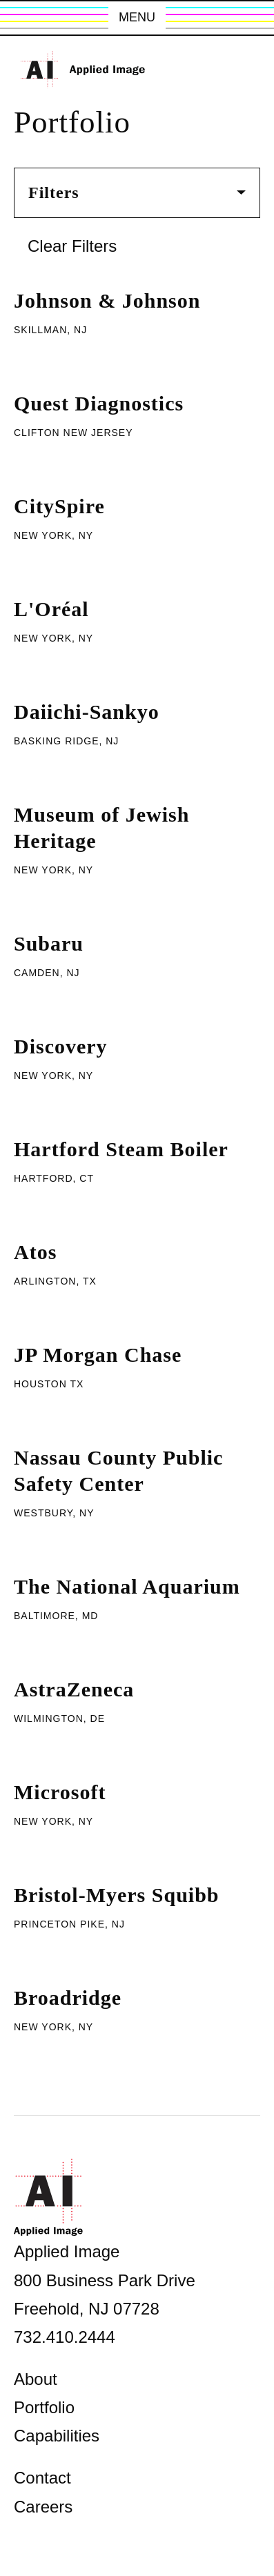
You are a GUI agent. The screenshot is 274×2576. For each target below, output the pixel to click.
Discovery (61, 1046)
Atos (35, 1251)
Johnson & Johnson (107, 300)
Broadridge (67, 1997)
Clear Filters (72, 246)
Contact (42, 2477)
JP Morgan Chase (98, 1354)
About (35, 2379)
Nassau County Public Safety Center (118, 1470)
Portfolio (44, 2407)
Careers (43, 2506)
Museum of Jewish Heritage (101, 827)
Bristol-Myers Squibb (116, 1894)
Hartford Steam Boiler (121, 1149)
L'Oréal (51, 608)
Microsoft (60, 1792)
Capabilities (56, 2435)
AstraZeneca (74, 1689)
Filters (137, 192)
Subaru (49, 943)
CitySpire (59, 506)
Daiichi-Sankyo (86, 711)
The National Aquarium (127, 1586)
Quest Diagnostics (99, 403)
